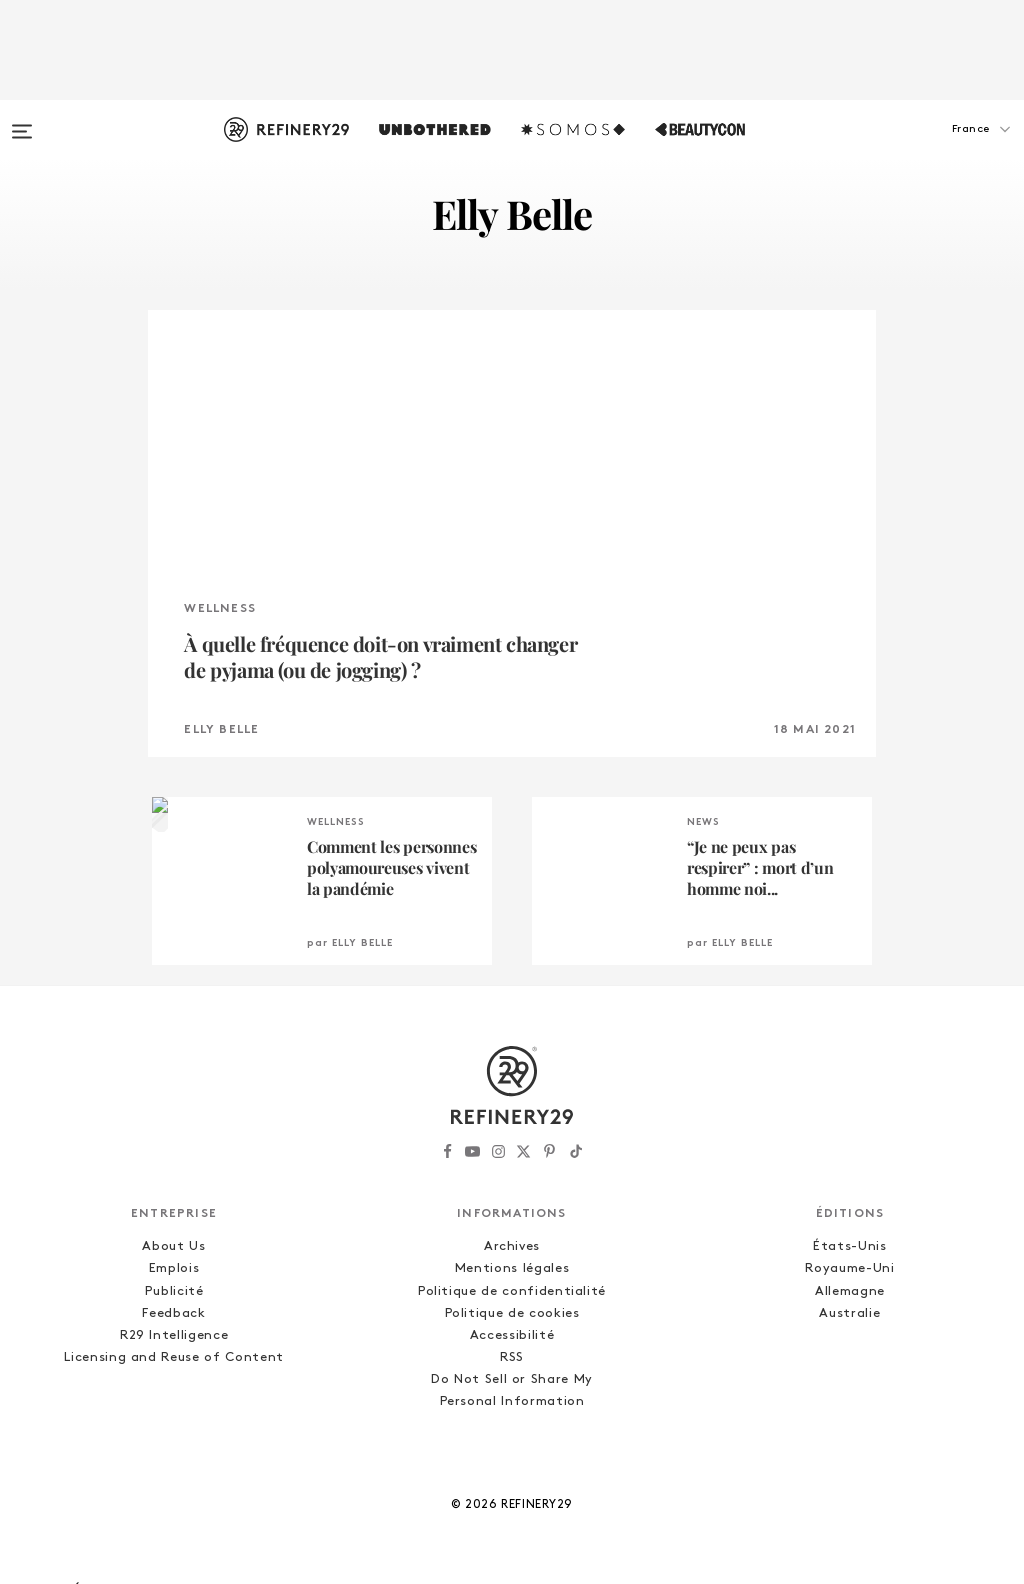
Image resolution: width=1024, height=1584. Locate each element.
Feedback (173, 1313)
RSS (512, 1357)
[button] (924, 149)
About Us (173, 1246)
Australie (849, 1313)
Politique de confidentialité (512, 1291)
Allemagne (850, 1291)
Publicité (174, 1291)
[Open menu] (22, 122)
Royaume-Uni (849, 1268)
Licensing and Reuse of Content (174, 1357)
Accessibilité (512, 1335)
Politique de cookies (512, 1313)
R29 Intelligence (174, 1335)
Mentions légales (512, 1268)
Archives (512, 1246)
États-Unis (850, 1246)
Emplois (174, 1268)
